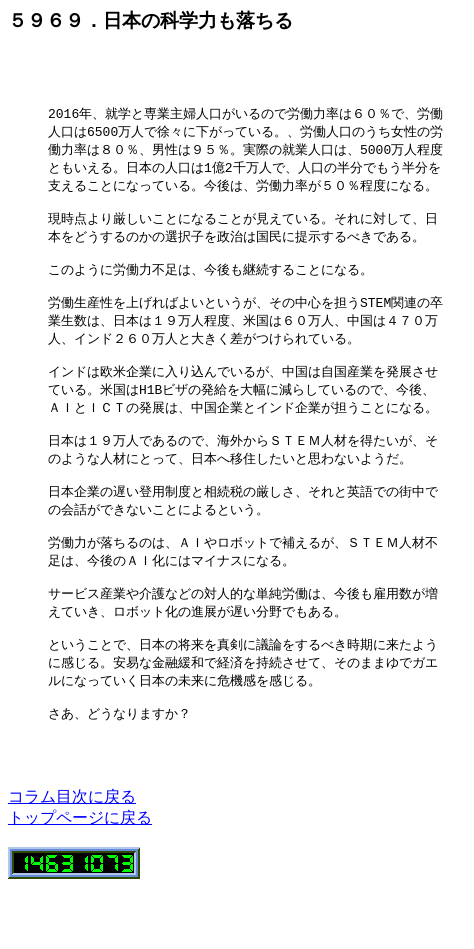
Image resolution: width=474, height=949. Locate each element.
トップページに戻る (80, 879)
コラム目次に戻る (72, 858)
